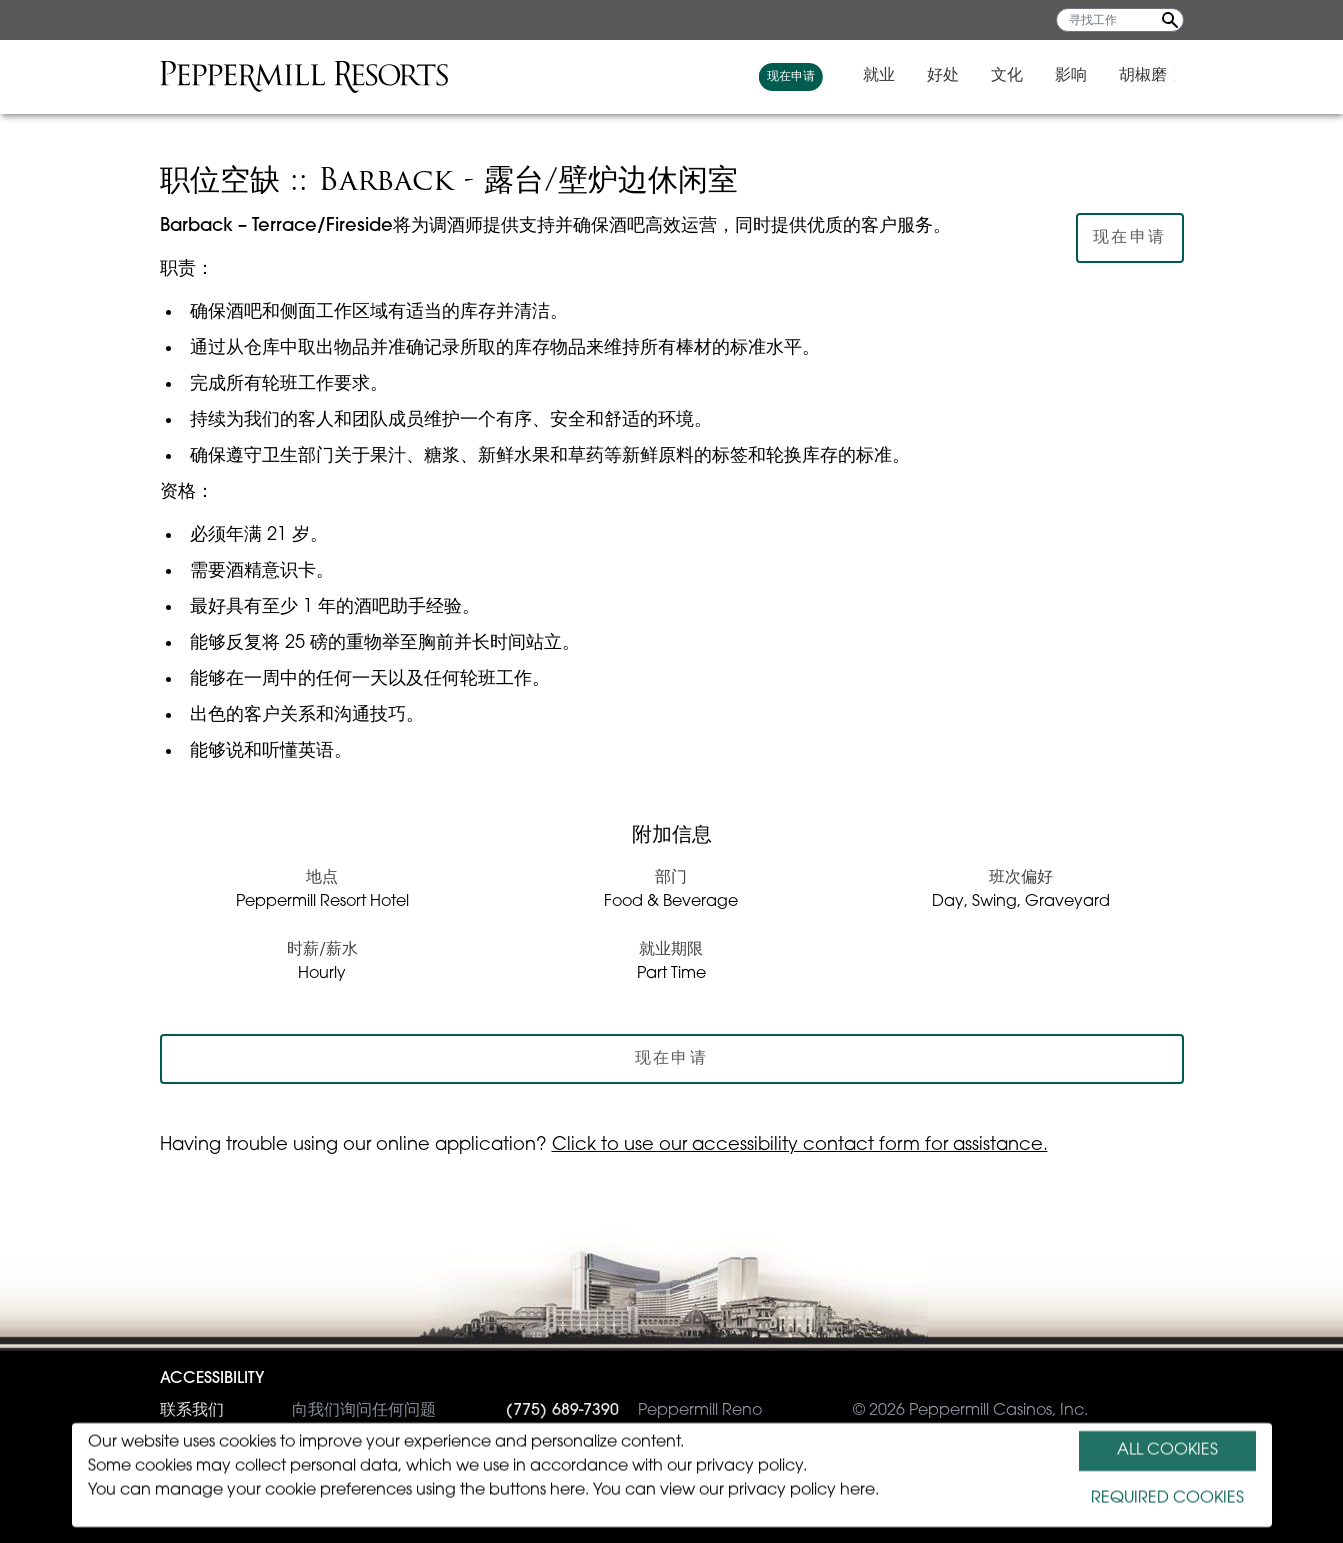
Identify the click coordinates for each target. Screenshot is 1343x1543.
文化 (1016, 76)
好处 (952, 76)
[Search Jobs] (1170, 20)
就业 (888, 76)
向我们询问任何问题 (298, 1411)
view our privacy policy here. (769, 1491)
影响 (1080, 76)
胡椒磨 (1152, 76)
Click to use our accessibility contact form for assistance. (800, 1145)
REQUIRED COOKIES (1167, 1499)
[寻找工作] (1120, 20)
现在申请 (800, 77)
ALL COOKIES (1167, 1451)
